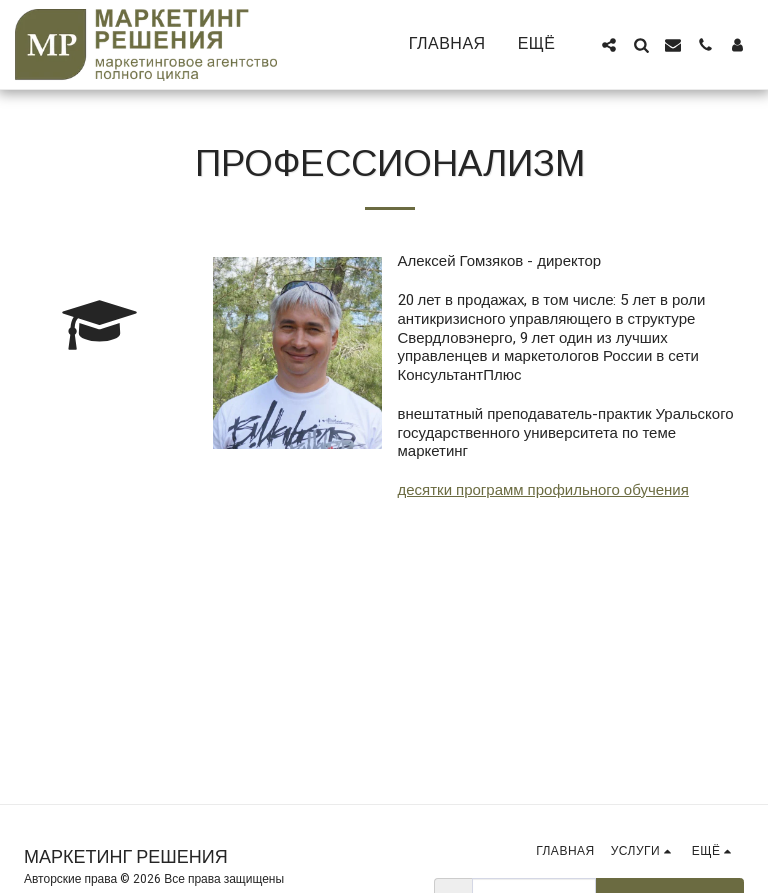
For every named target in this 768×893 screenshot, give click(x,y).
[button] (609, 45)
